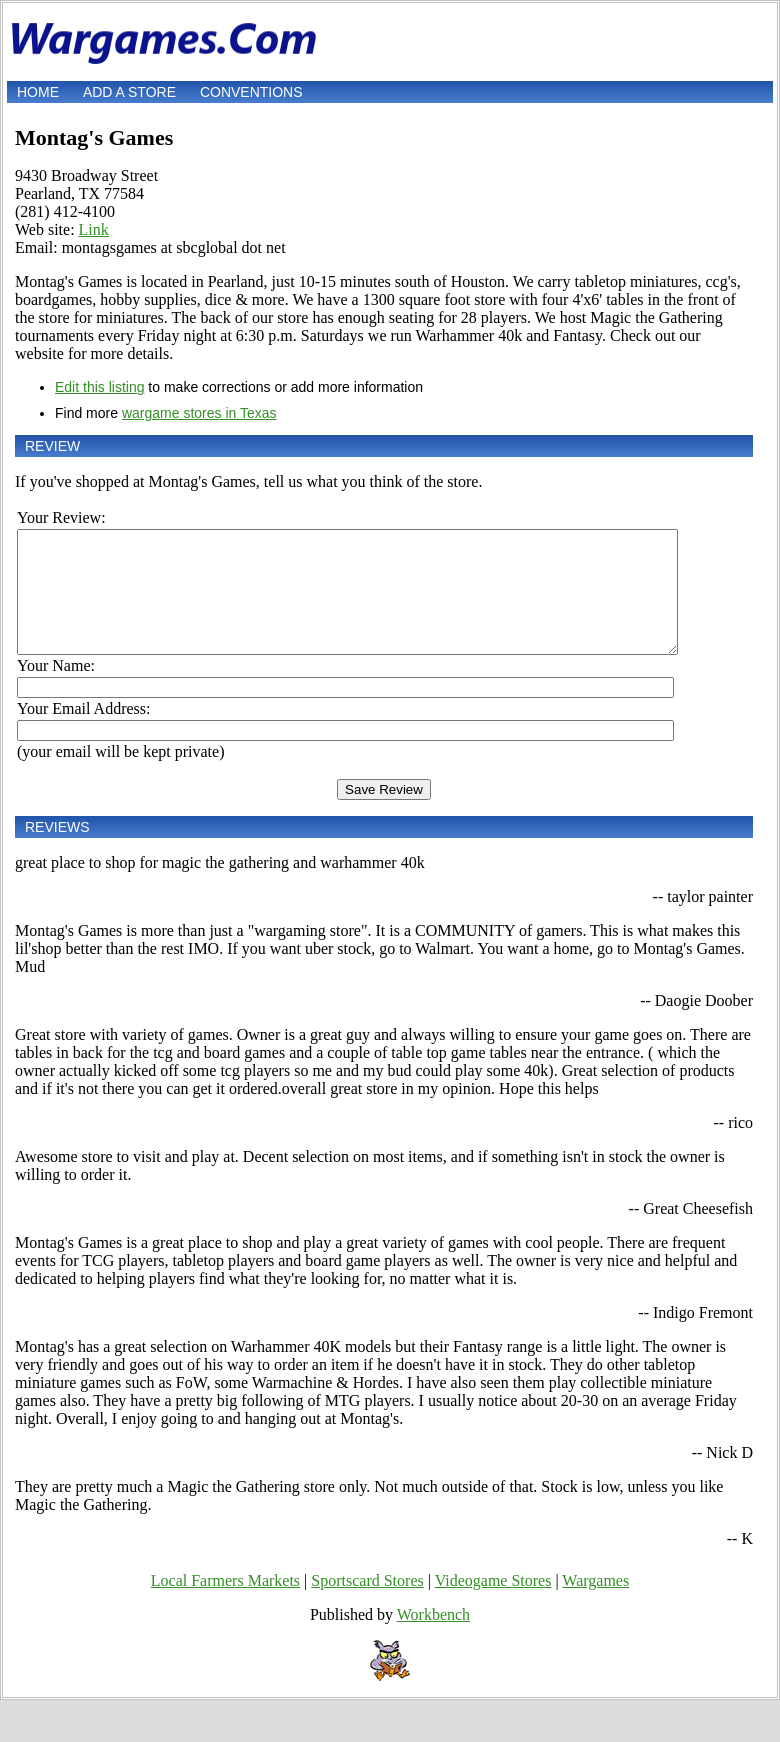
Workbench (433, 1638)
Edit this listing (99, 387)
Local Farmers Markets (225, 1604)
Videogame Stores (493, 1604)
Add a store (129, 92)
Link (94, 229)
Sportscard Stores (367, 1604)
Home (38, 92)
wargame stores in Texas (199, 413)
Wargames (595, 1604)
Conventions (251, 92)
